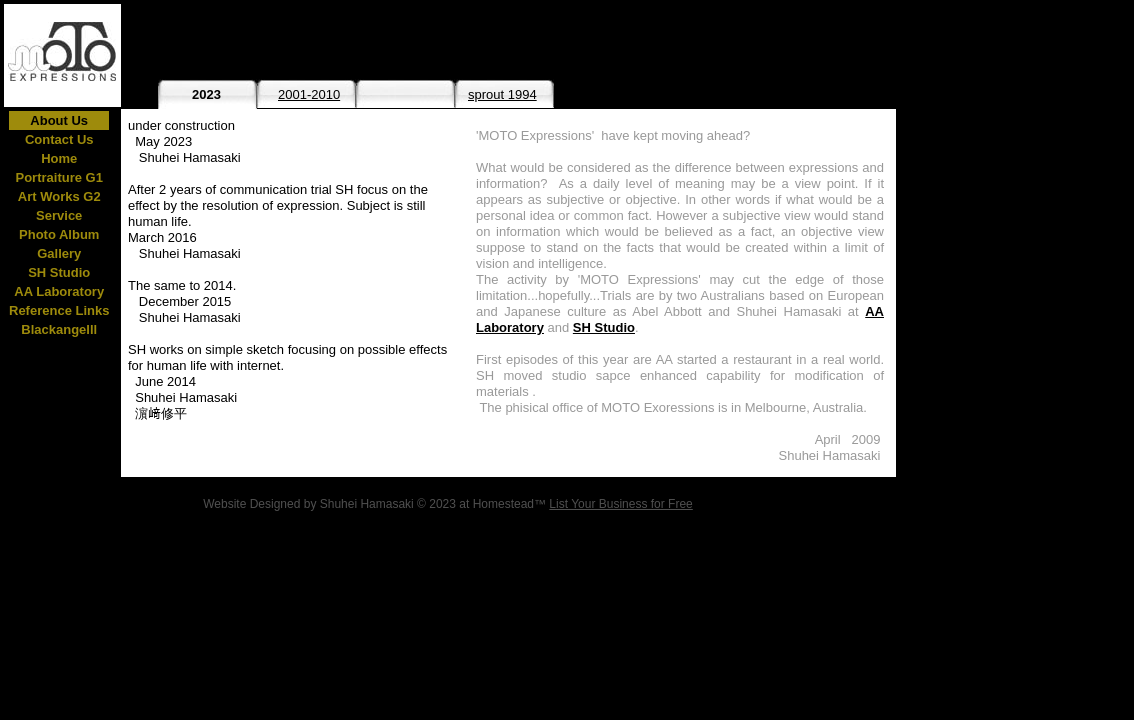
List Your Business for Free (620, 504)
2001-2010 (309, 94)
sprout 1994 (502, 94)
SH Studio (604, 327)
